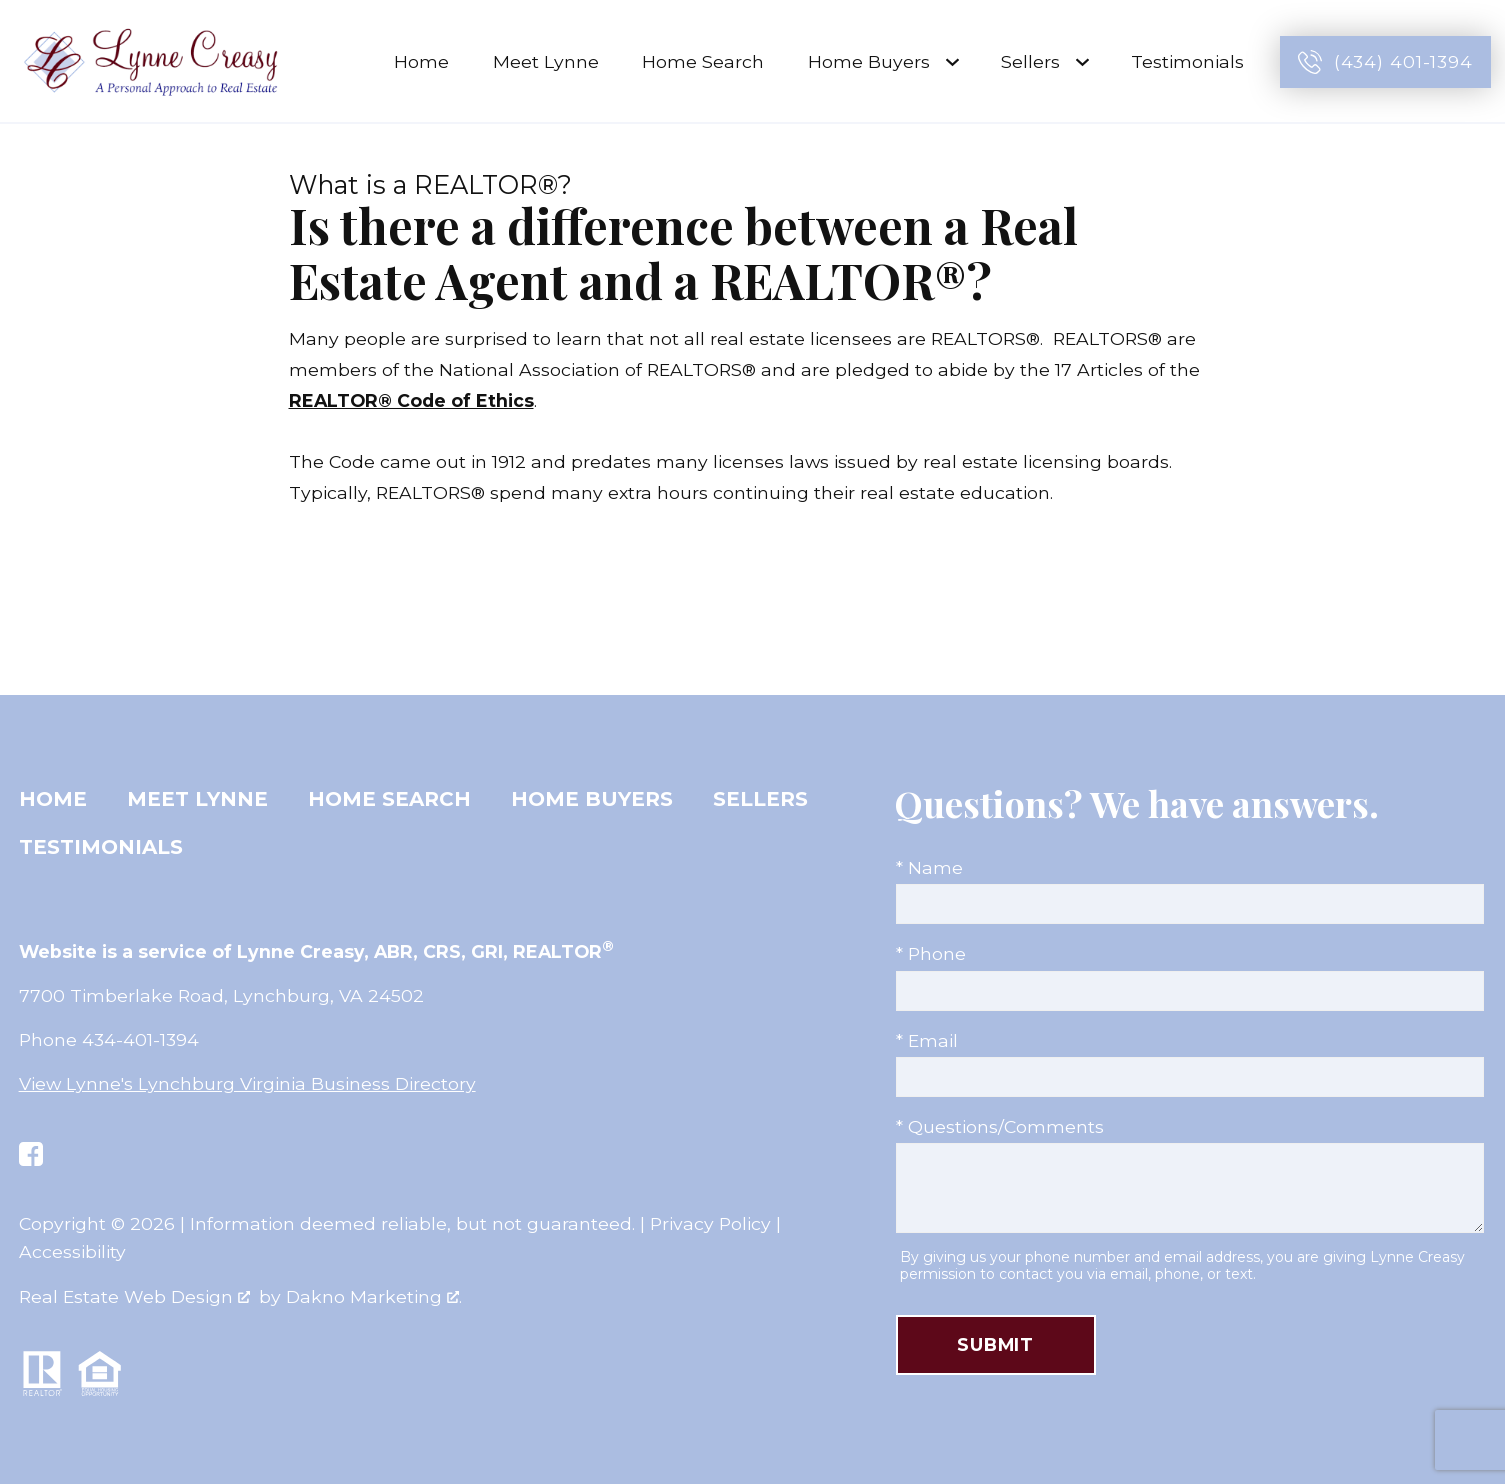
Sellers (760, 799)
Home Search (703, 61)
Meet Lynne (546, 61)
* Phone (931, 953)
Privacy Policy (710, 1223)
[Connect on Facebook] (31, 1154)
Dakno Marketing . (374, 1296)
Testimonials (1187, 61)
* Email (927, 1040)
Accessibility (72, 1251)
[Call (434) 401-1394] (1385, 62)
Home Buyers (592, 799)
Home (421, 61)
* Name (929, 867)
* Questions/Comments (1000, 1126)
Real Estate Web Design (134, 1296)
